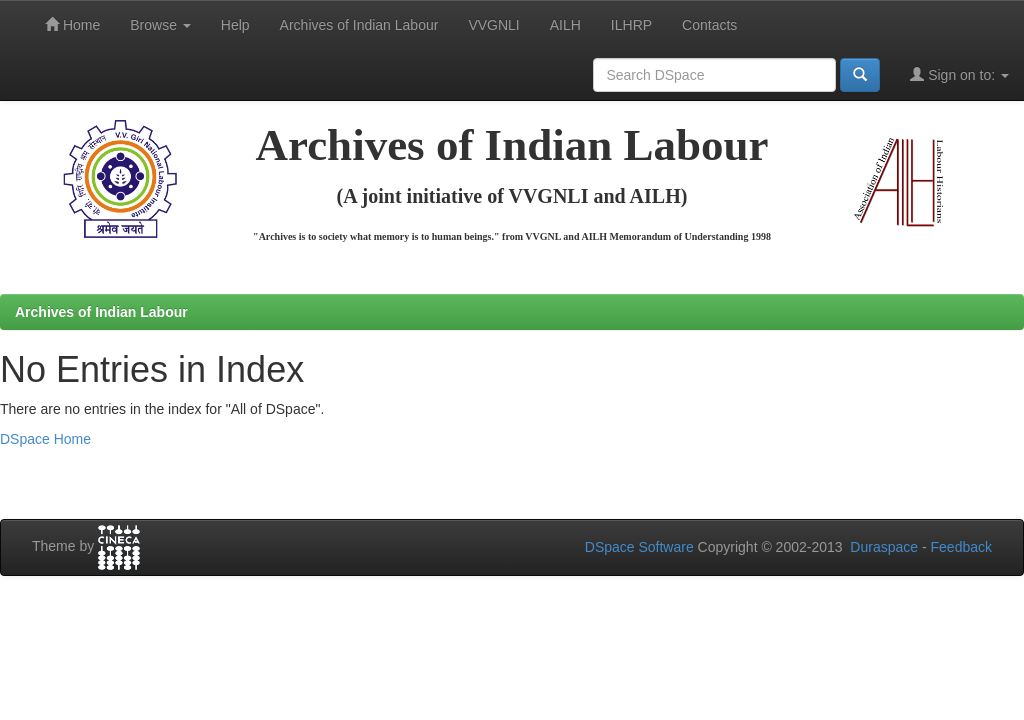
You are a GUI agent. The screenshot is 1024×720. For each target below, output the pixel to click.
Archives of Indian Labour (359, 25)
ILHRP (631, 25)
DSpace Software (639, 547)
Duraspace (884, 547)
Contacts (709, 25)
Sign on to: (959, 74)
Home (72, 24)
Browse (160, 25)
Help (235, 25)
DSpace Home (45, 439)
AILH (565, 25)
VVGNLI (493, 25)
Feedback (961, 547)
